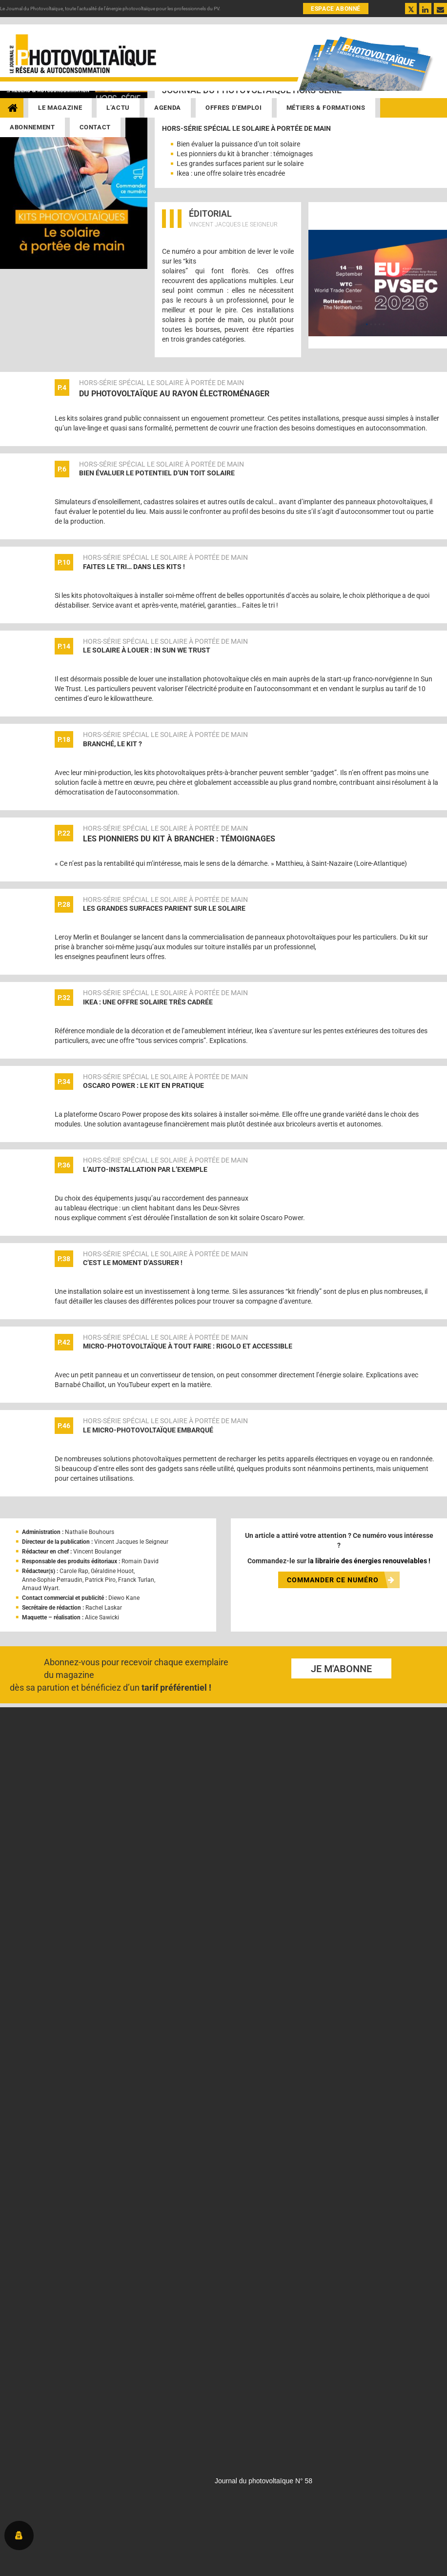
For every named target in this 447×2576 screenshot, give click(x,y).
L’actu (118, 107)
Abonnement (32, 127)
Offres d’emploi (233, 107)
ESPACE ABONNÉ (336, 8)
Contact (95, 127)
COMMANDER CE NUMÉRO (341, 1580)
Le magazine (60, 107)
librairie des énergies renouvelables (371, 1561)
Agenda (167, 107)
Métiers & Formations (326, 107)
